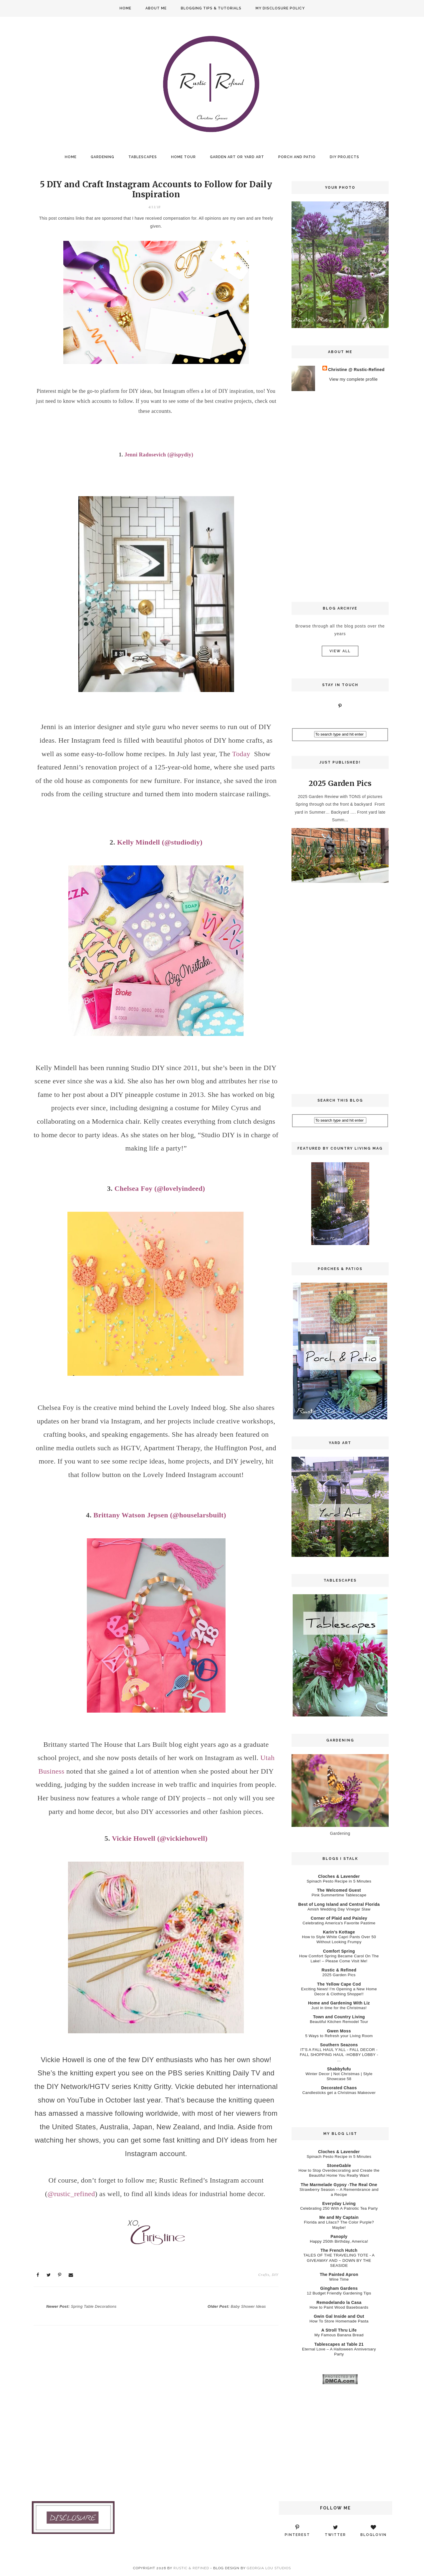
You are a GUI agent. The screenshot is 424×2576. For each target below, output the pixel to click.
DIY (275, 2274)
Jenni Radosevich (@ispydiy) (159, 455)
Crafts (263, 2274)
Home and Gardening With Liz (339, 2003)
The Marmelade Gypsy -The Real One (339, 2184)
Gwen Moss (339, 2031)
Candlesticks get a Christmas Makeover (339, 2092)
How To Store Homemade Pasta (339, 2321)
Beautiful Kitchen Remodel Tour (339, 2021)
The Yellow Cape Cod (339, 1984)
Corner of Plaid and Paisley (339, 1918)
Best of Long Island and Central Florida (339, 1904)
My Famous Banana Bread (339, 2335)
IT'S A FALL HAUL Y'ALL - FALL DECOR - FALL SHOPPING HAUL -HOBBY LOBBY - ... (339, 2054)
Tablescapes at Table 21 (339, 2344)
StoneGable (339, 2165)
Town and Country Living (339, 2016)
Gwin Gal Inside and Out (339, 2316)
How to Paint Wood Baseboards (339, 2307)
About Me (156, 8)
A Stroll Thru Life (339, 2330)
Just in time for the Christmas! (339, 2008)
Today (241, 754)
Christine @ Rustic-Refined (356, 369)
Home (125, 8)
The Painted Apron (339, 2274)
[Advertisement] (340, 496)
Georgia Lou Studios (269, 2568)
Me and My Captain (339, 2217)
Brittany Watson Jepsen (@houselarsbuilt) (159, 1515)
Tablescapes (142, 157)
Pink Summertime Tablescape (339, 1895)
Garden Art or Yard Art (237, 157)
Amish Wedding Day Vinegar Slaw (338, 1909)
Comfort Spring (339, 1951)
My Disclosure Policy (280, 8)
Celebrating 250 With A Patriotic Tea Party (339, 2208)
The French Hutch (339, 2250)
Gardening (102, 157)
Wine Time (339, 2279)
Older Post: (237, 2306)
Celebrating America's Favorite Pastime (338, 1923)
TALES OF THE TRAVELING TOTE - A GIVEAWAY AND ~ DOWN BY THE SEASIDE (339, 2260)
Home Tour (183, 157)
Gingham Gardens (339, 2288)
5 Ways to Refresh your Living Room (339, 2036)
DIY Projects (344, 157)
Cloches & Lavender (339, 1876)
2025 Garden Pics (340, 783)
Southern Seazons (339, 2044)
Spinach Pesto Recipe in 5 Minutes (339, 1881)
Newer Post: (81, 2306)
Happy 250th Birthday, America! (339, 2241)
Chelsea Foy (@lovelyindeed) (160, 1188)
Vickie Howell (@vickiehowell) (160, 1838)
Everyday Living (339, 2203)
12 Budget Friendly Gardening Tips (339, 2293)
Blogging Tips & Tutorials (211, 8)
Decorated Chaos (339, 2087)
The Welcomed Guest (339, 1890)
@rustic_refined (71, 2194)
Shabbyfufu (339, 2069)
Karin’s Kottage (339, 1932)
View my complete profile (353, 379)
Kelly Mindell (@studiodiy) (160, 842)
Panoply (339, 2236)
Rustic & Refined (339, 1970)
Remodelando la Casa (339, 2302)
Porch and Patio (297, 157)
